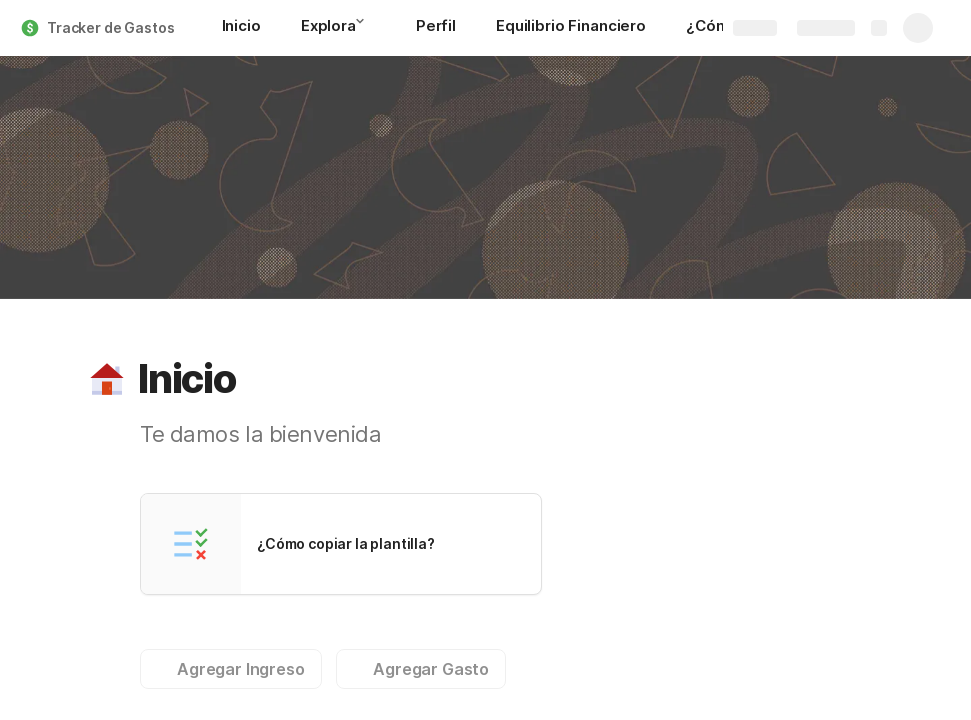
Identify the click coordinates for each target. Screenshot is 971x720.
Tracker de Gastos (111, 27)
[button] (366, 27)
